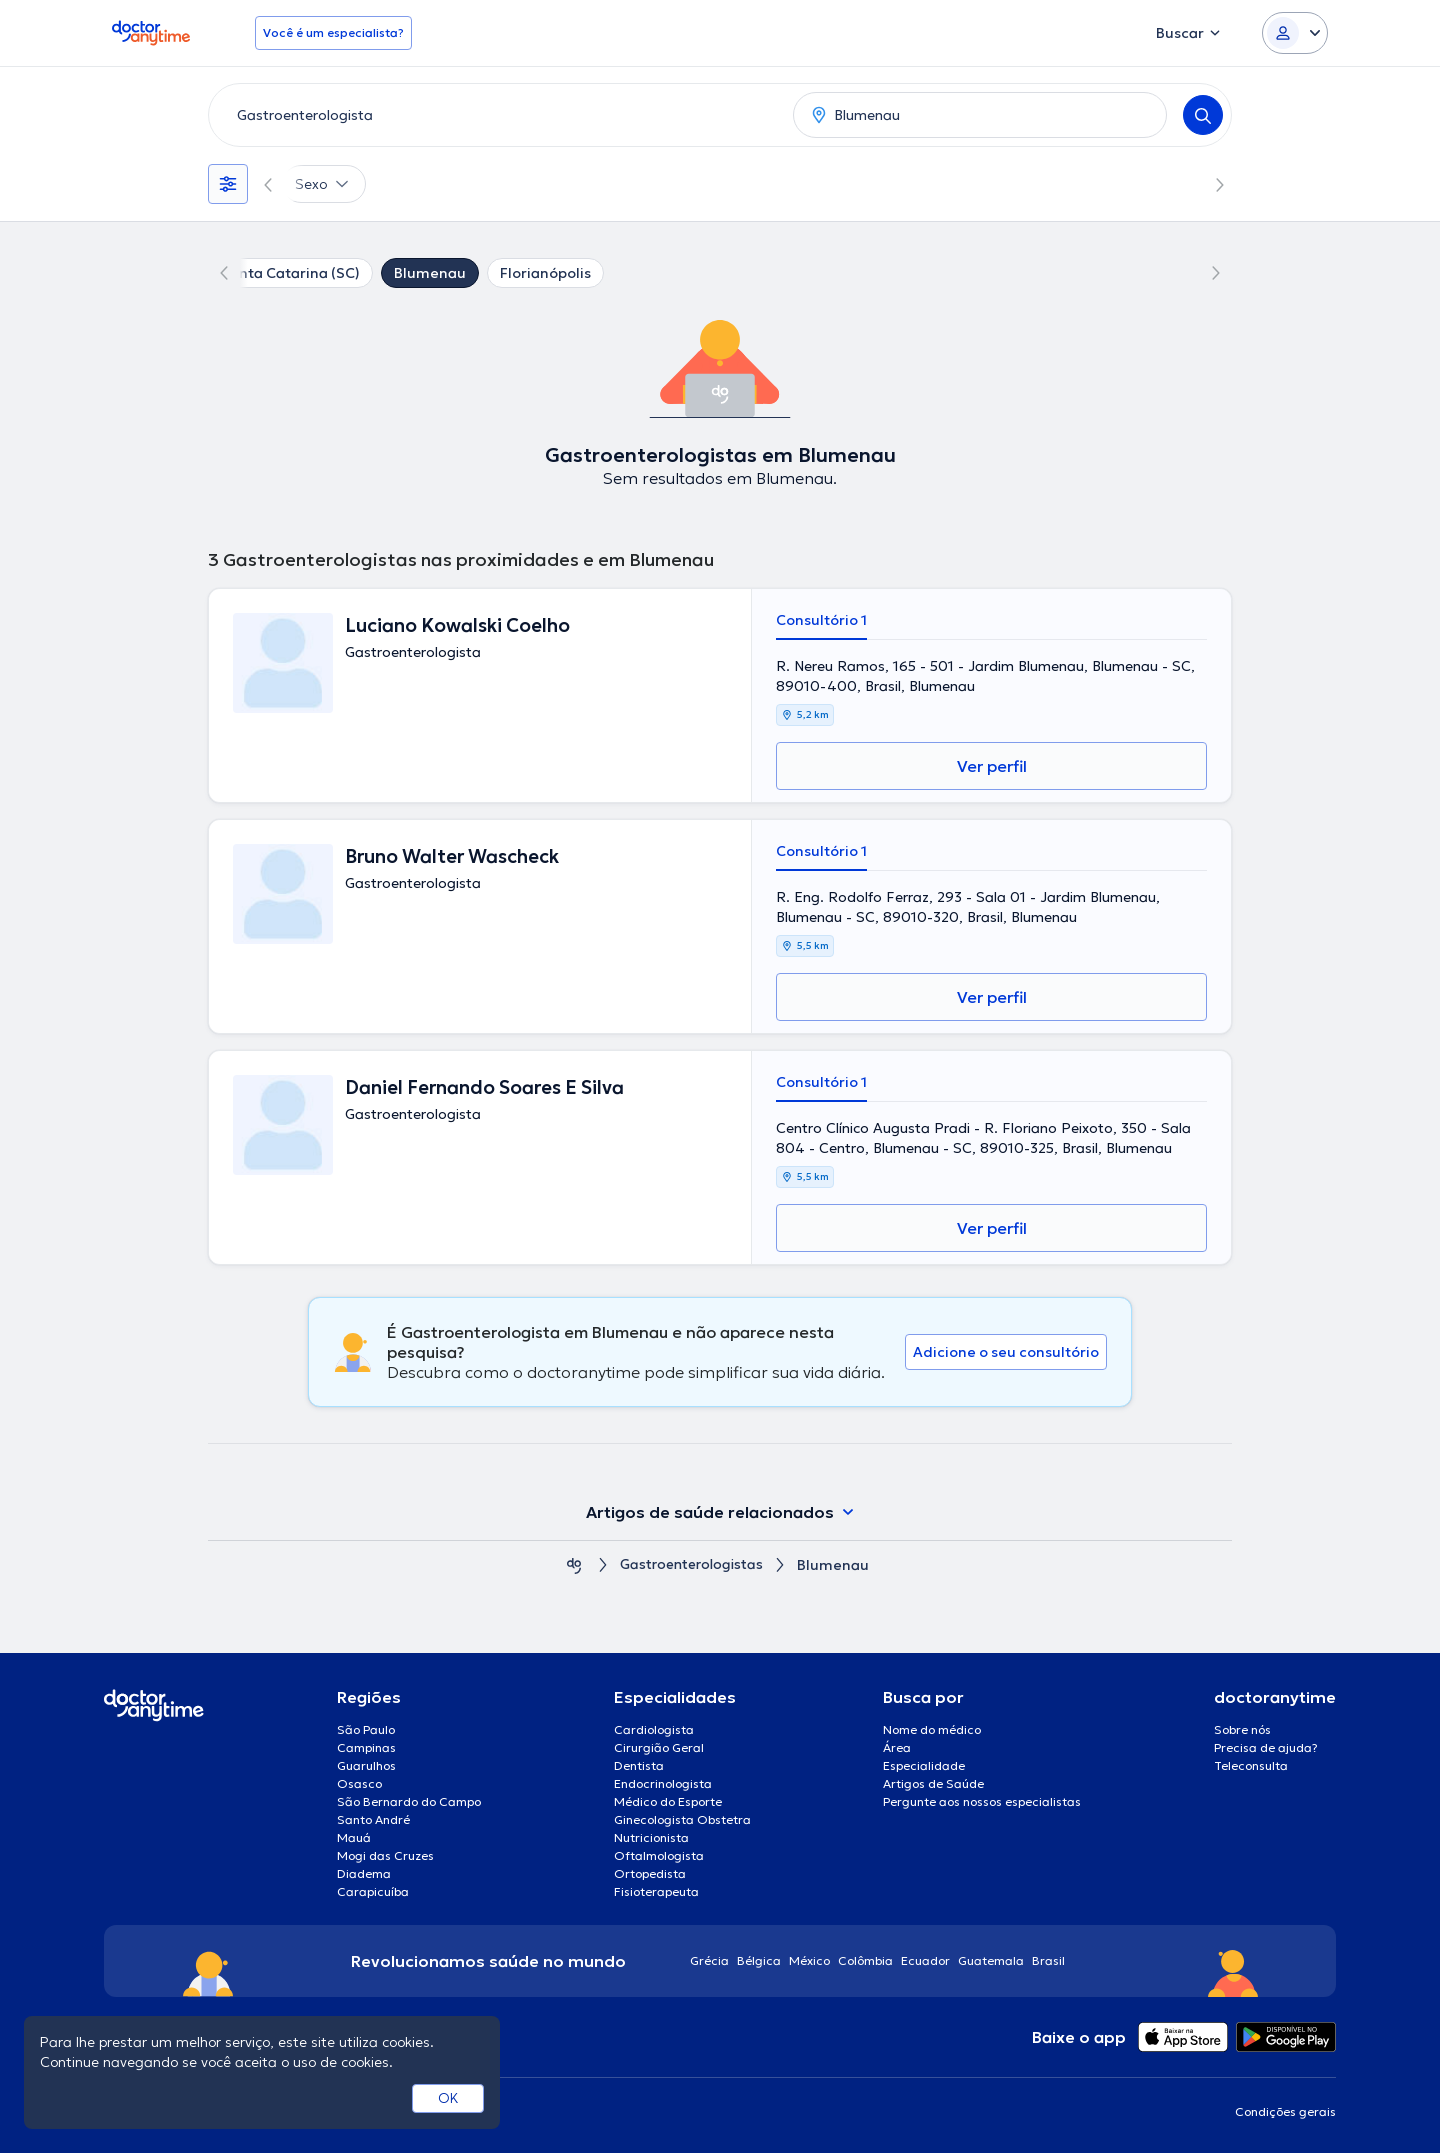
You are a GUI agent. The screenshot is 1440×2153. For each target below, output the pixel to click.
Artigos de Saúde (933, 1783)
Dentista (639, 1765)
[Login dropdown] (1295, 33)
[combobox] (497, 115)
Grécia (709, 1960)
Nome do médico (932, 1729)
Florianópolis (545, 273)
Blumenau (430, 273)
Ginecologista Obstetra (682, 1819)
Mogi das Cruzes (385, 1855)
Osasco (359, 1783)
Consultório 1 (821, 620)
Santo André (373, 1819)
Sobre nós (1242, 1729)
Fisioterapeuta (656, 1891)
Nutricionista (651, 1837)
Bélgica (759, 1960)
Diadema (364, 1873)
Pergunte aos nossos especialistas (982, 1801)
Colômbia (865, 1960)
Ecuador (925, 1960)
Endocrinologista (663, 1783)
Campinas (366, 1747)
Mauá (354, 1837)
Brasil (1048, 1960)
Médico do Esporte (668, 1801)
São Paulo (366, 1729)
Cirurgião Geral (659, 1747)
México (809, 1960)
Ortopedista (650, 1873)
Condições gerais (1285, 2111)
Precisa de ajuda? (1266, 1747)
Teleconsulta (1251, 1765)
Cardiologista (654, 1729)
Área (897, 1747)
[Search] (1203, 115)
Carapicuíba (373, 1891)
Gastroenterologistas (691, 1565)
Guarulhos (366, 1765)
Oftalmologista (659, 1855)
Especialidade (924, 1765)
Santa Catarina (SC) (290, 273)
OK (448, 2098)
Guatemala (991, 1960)
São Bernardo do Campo (409, 1801)
